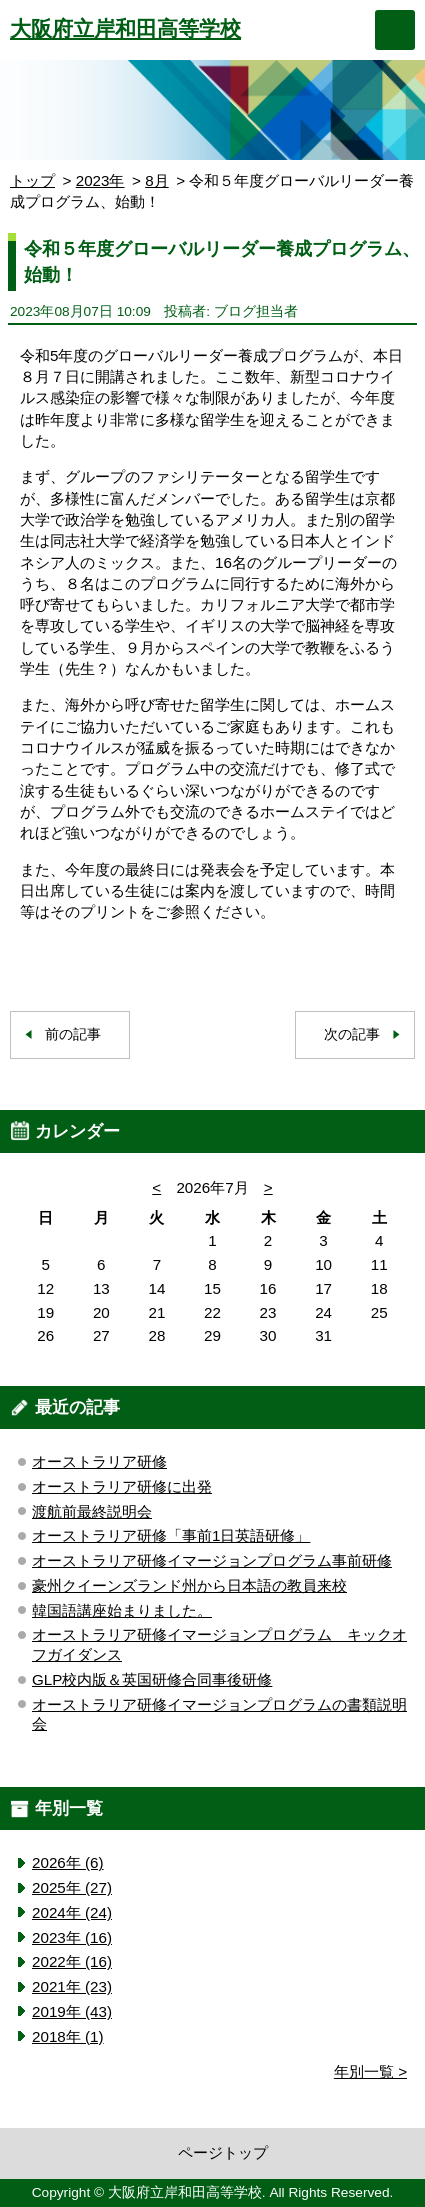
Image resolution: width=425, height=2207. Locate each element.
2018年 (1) (68, 2036)
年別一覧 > (370, 2071)
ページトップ (223, 2152)
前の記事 (73, 1034)
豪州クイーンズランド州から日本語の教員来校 (189, 1585)
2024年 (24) (72, 1912)
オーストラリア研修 (99, 1461)
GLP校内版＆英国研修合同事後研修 (152, 1679)
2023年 (100, 180)
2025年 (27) (72, 1887)
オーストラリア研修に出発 (122, 1486)
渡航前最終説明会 (92, 1511)
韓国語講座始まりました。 (122, 1610)
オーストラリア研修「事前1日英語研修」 (171, 1535)
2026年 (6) (68, 1862)
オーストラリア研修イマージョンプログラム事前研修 (212, 1560)
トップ (32, 180)
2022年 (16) (72, 1961)
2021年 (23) (72, 1986)
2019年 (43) (72, 2011)
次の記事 (352, 1034)
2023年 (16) (72, 1937)
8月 (156, 180)
